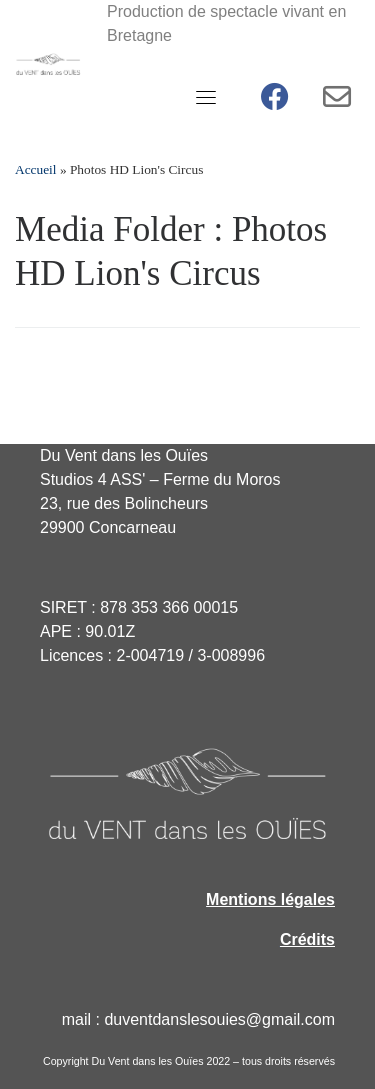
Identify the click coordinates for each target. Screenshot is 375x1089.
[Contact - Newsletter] (337, 101)
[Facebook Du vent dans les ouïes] (275, 101)
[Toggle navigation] (206, 97)
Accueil (36, 169)
